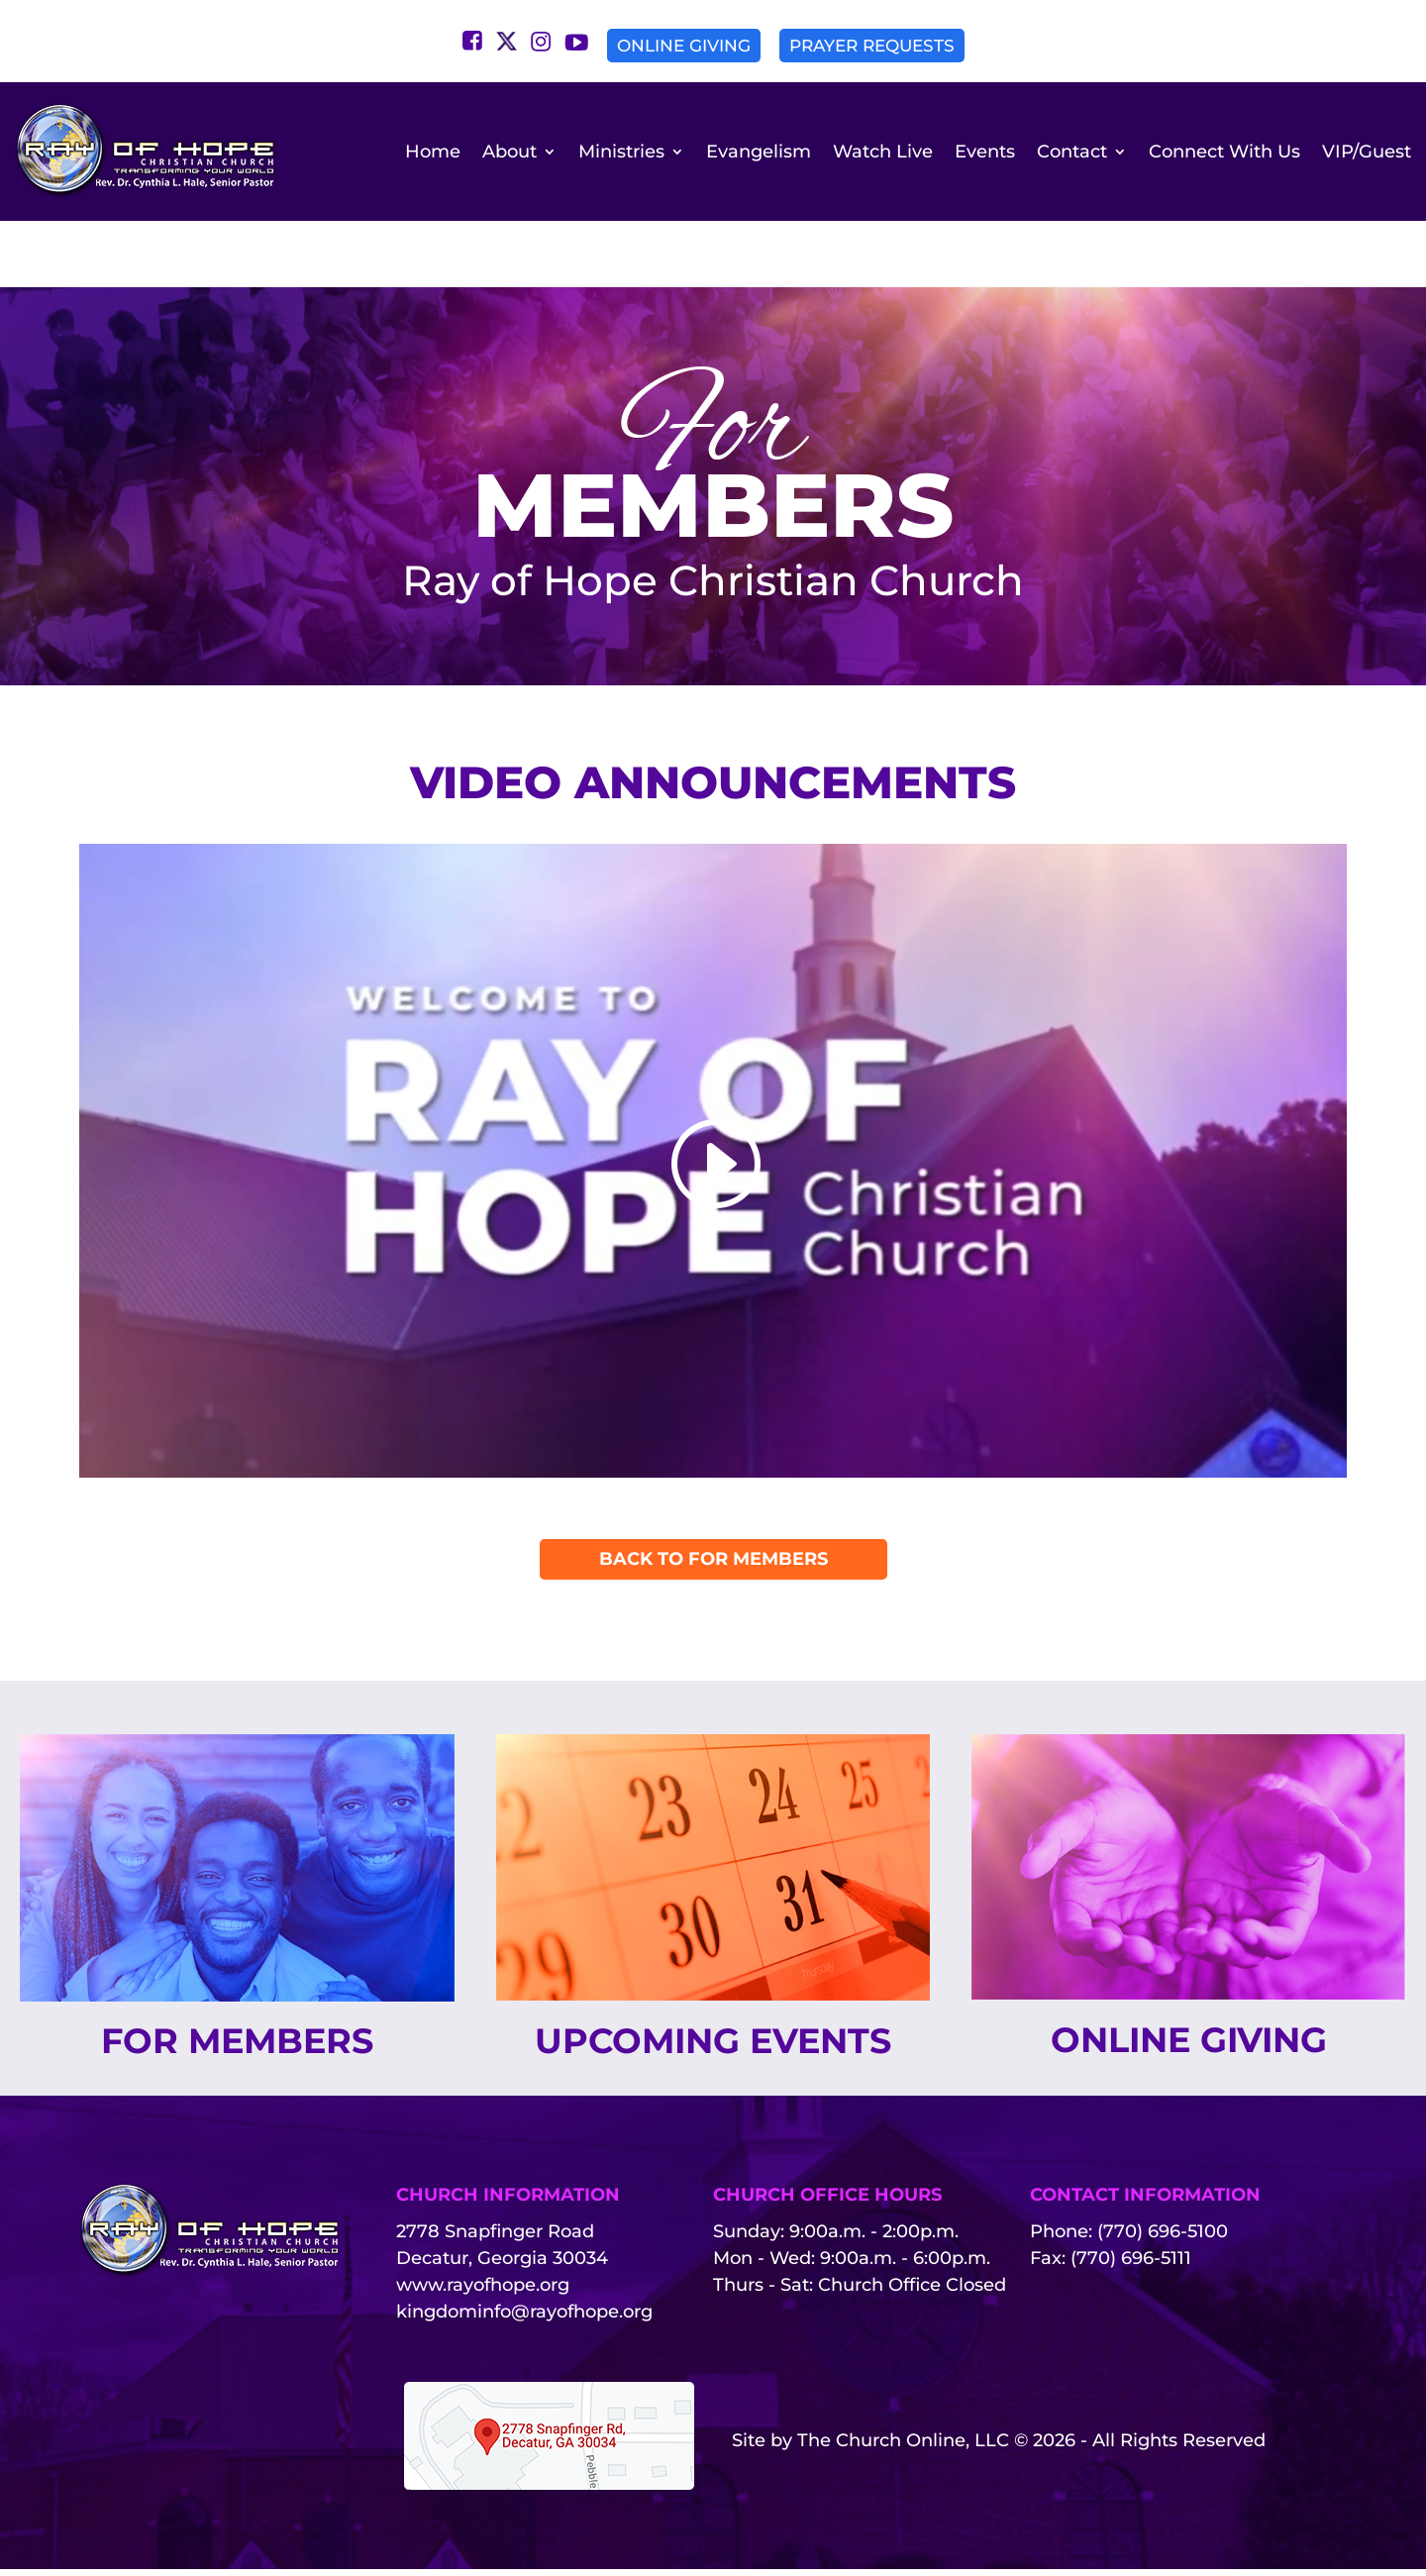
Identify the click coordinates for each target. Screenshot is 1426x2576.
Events (985, 151)
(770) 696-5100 (1162, 2238)
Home (432, 151)
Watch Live (883, 151)
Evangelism (758, 151)
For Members (236, 1986)
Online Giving (684, 45)
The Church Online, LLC (903, 2447)
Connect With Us (1224, 151)
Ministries (621, 151)
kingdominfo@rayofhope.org (524, 2318)
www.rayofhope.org (482, 2292)
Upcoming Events (713, 2015)
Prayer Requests (872, 45)
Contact (1072, 151)
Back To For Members (713, 1503)
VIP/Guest (1366, 151)
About (509, 151)
